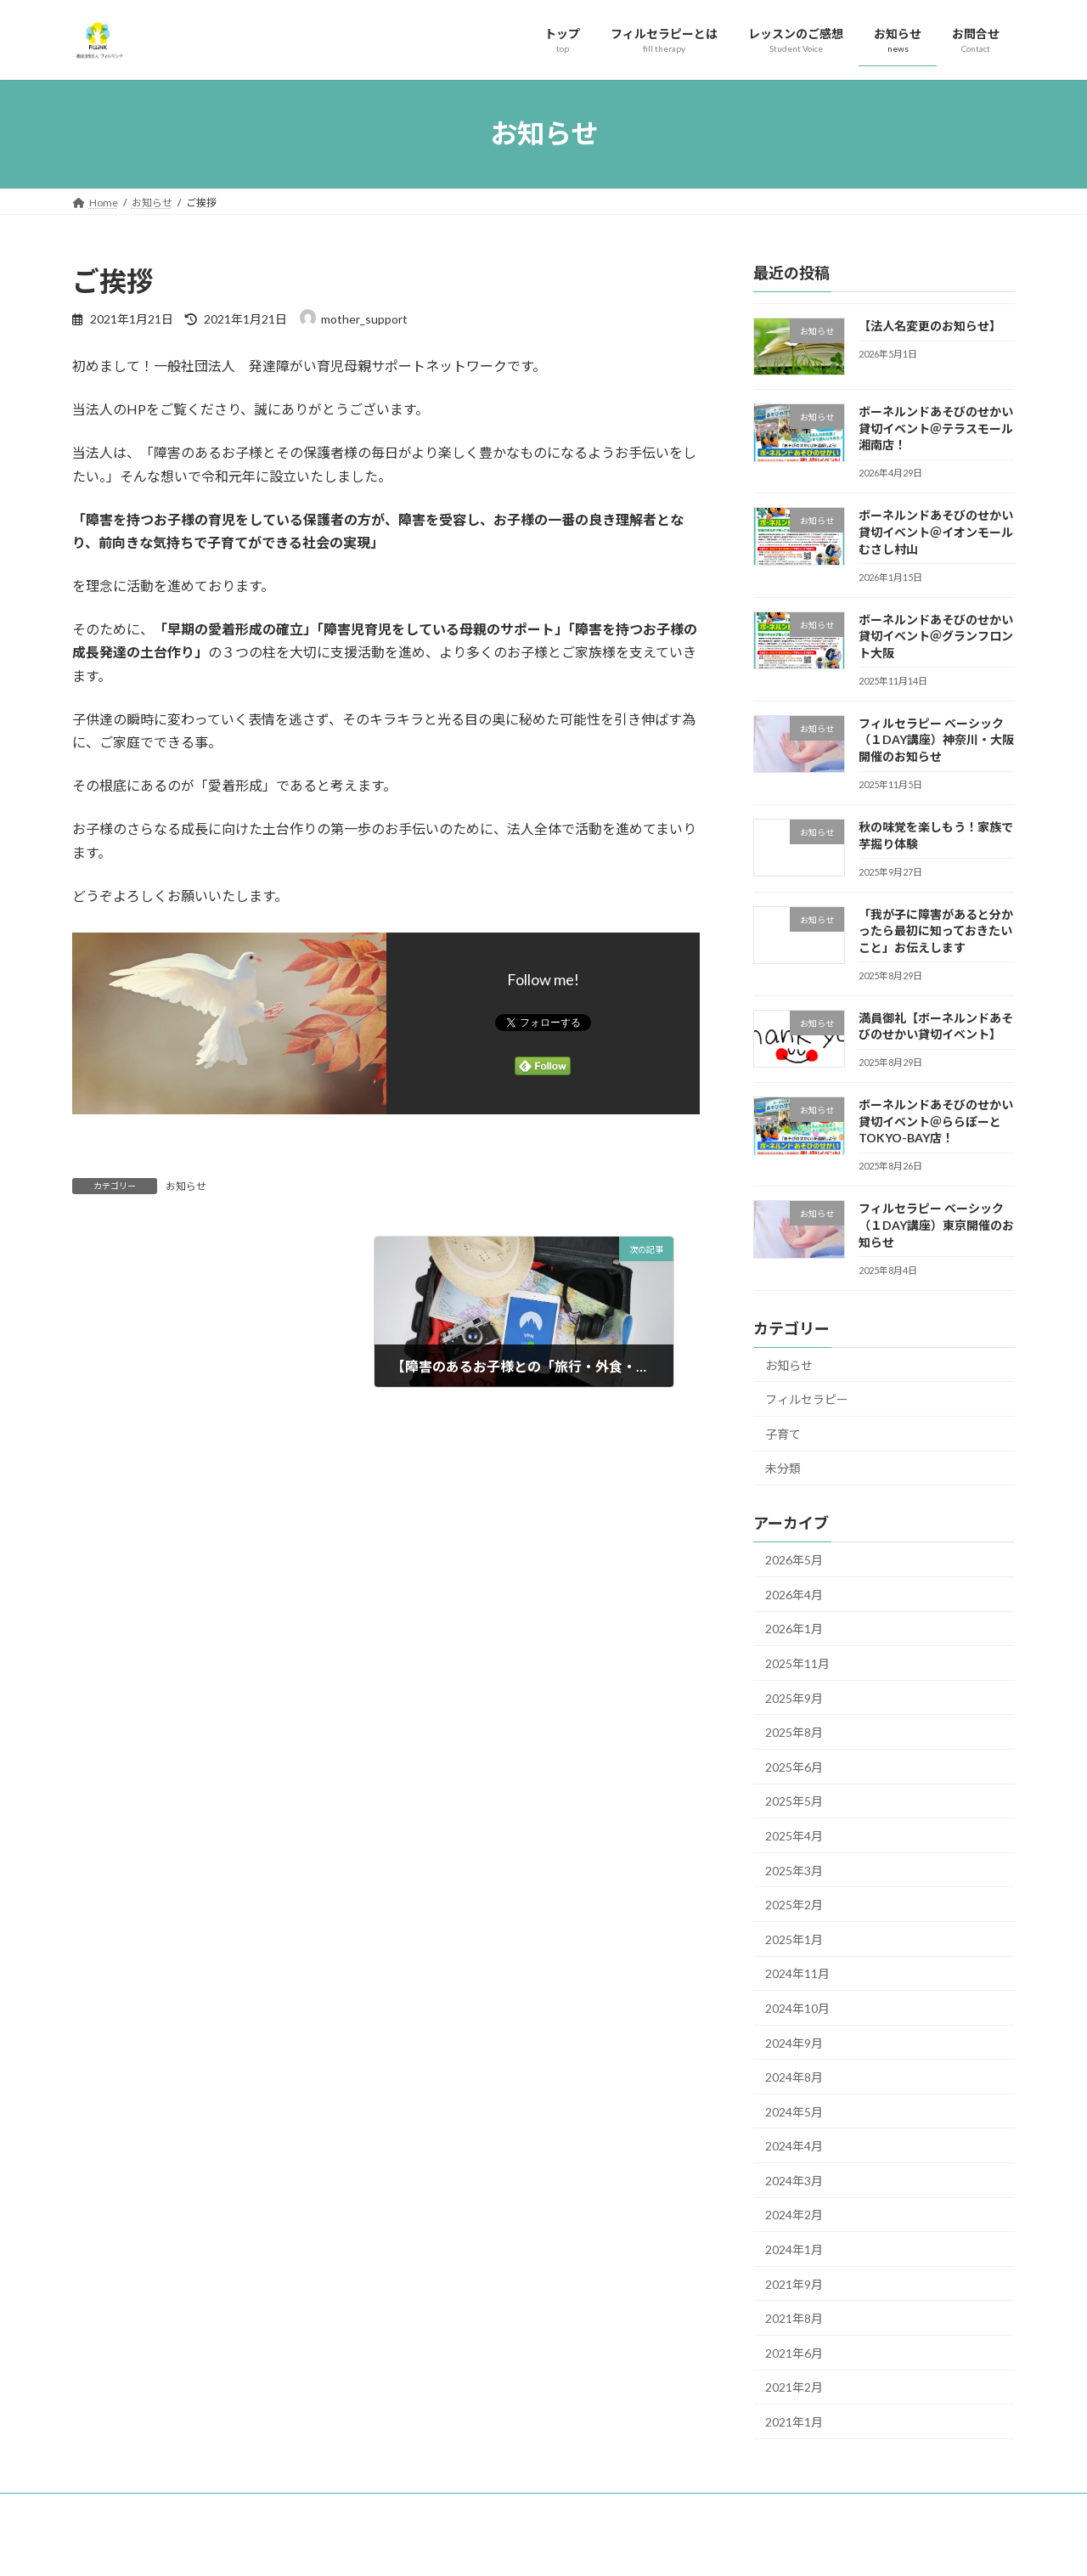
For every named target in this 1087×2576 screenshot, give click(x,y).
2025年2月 (794, 1904)
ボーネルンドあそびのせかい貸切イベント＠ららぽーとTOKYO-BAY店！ (936, 1121)
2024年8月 (794, 2077)
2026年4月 (794, 1594)
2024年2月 (794, 2214)
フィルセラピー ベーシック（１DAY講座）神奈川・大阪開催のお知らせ (936, 739)
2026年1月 (794, 1628)
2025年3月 (794, 1870)
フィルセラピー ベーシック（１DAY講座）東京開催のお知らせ (936, 1225)
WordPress (451, 2546)
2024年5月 (794, 2111)
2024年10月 (797, 2008)
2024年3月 (794, 2180)
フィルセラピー (806, 1399)
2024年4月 (794, 2146)
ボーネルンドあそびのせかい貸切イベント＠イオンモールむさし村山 (936, 531)
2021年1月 (794, 2422)
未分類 (783, 1468)
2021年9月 (794, 2283)
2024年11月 (797, 1973)
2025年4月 (794, 1836)
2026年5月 (794, 1560)
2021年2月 (794, 2387)
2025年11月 (797, 1663)
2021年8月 (794, 2318)
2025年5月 (794, 1801)
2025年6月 (794, 1766)
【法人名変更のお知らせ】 (930, 325)
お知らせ (186, 1186)
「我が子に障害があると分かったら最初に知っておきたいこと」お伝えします (936, 930)
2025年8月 (794, 1732)
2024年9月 (794, 2042)
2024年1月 (794, 2249)
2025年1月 (794, 1938)
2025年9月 (794, 1697)
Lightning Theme (539, 2546)
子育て (783, 1433)
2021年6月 (794, 2352)
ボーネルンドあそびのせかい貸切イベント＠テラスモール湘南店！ (936, 428)
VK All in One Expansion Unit (653, 2546)
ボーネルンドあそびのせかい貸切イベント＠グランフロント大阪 (936, 635)
